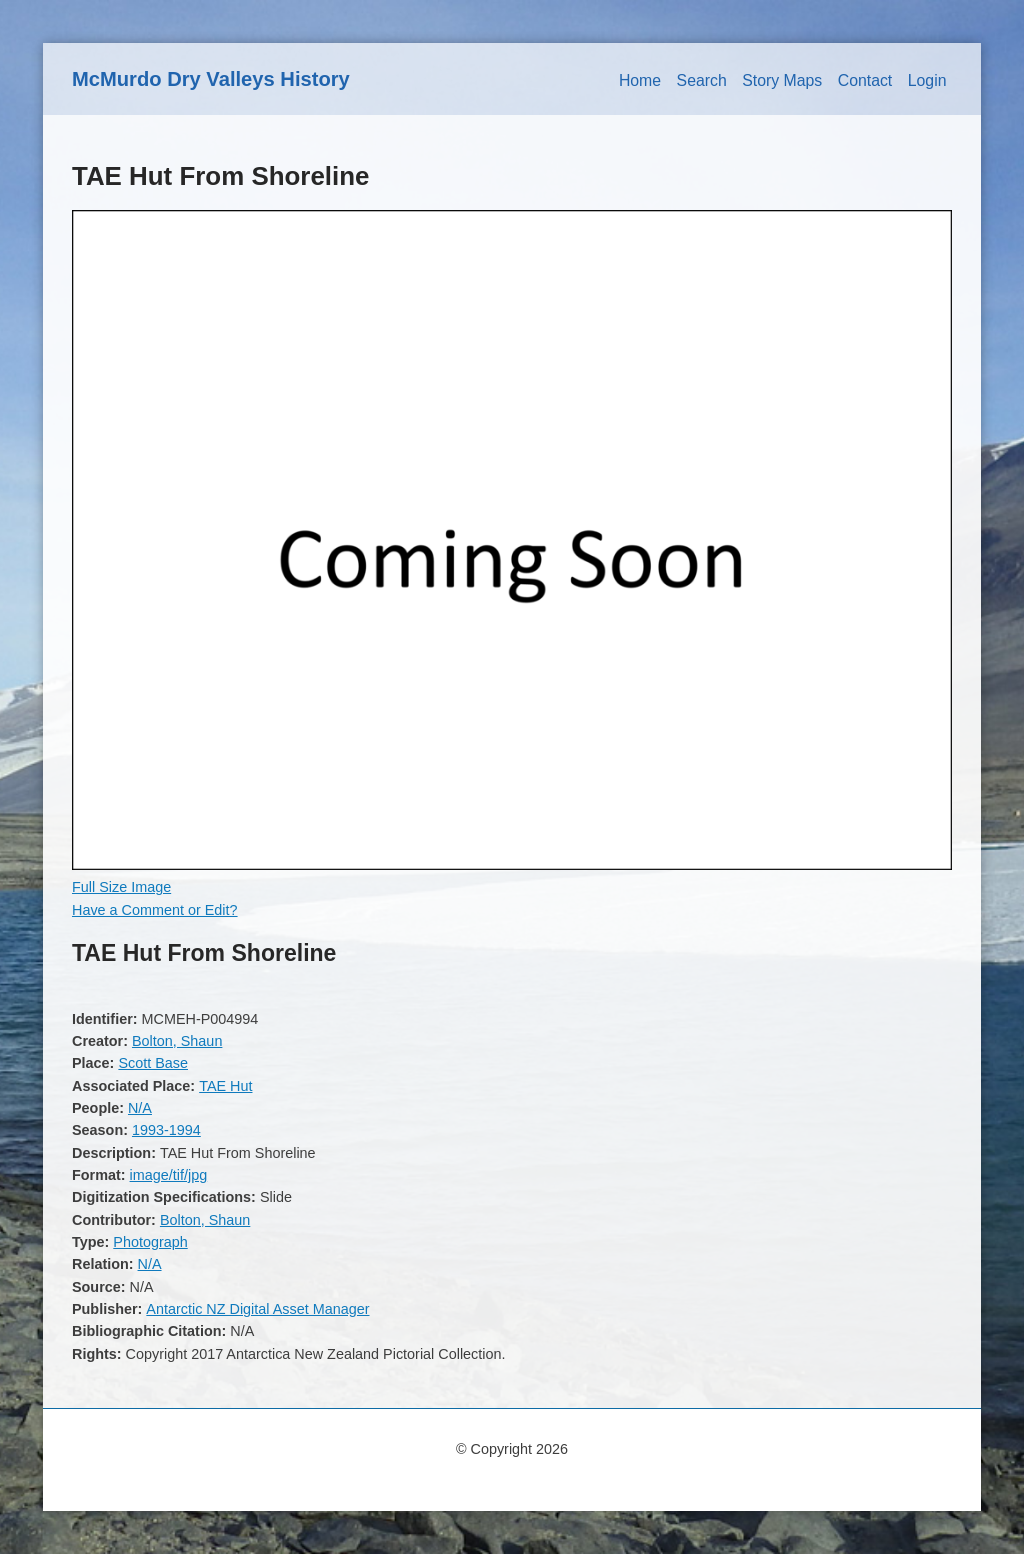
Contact (865, 80)
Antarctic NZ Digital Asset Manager (257, 1309)
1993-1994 (166, 1130)
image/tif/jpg (169, 1175)
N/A (140, 1108)
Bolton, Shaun (177, 1041)
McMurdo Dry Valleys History (211, 79)
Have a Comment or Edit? (155, 910)
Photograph (150, 1242)
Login (927, 80)
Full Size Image (121, 887)
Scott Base (153, 1063)
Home (640, 80)
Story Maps (782, 80)
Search (702, 80)
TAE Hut (225, 1086)
